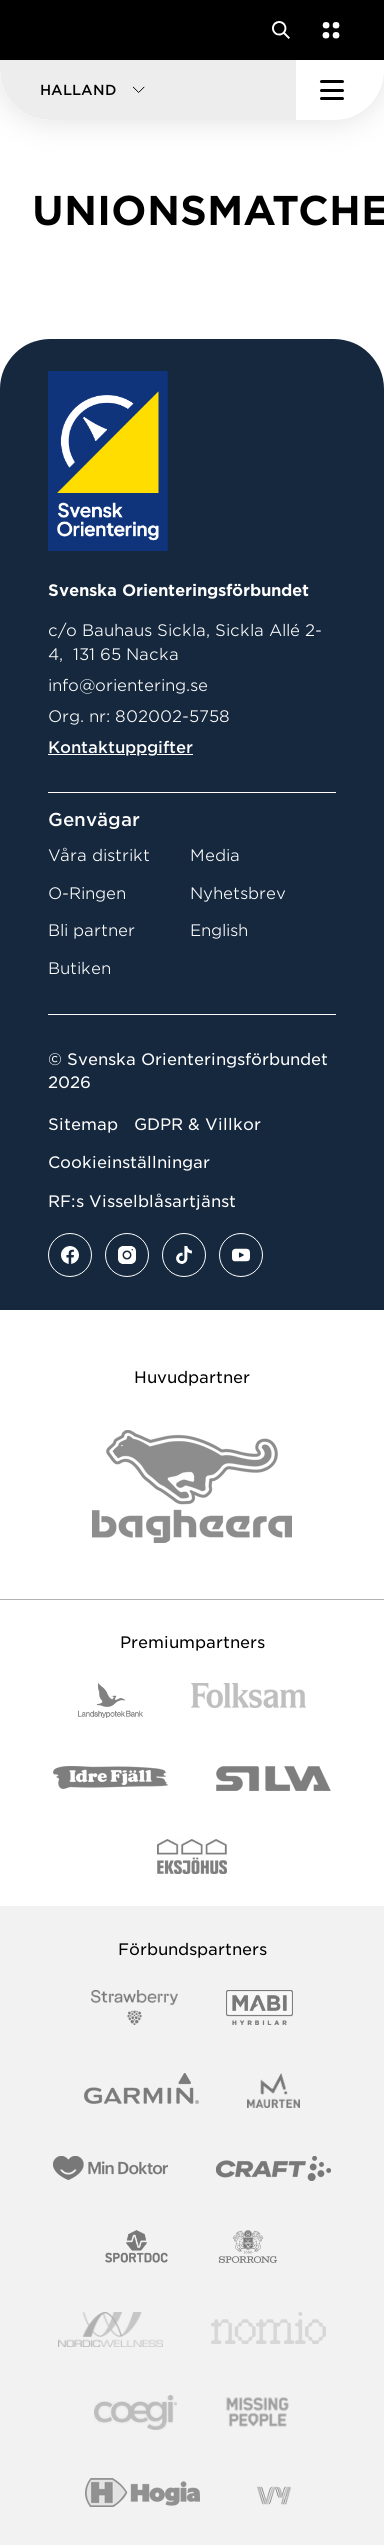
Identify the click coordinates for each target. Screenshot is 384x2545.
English (219, 930)
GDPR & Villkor (197, 1124)
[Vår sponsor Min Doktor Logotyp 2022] (110, 2168)
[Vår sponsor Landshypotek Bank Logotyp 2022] (111, 1700)
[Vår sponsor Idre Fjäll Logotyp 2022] (110, 1778)
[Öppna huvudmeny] (340, 90)
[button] (148, 90)
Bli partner (91, 930)
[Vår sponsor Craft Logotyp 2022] (273, 2168)
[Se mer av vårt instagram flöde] (127, 1255)
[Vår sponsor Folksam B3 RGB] (248, 1700)
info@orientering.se (128, 685)
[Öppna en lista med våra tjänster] (327, 30)
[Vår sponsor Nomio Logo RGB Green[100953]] (268, 2329)
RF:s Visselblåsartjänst (142, 1201)
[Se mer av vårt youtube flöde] (241, 1255)
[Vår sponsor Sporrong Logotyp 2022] (248, 2246)
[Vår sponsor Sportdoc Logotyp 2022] (137, 2246)
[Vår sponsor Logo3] (135, 2412)
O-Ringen (87, 893)
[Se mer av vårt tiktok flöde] (184, 1255)
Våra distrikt (99, 855)
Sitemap (83, 1124)
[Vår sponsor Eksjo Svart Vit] (192, 1856)
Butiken (79, 968)
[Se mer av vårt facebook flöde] (70, 1255)
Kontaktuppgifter (120, 747)
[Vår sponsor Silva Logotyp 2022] (273, 1778)
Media (215, 855)
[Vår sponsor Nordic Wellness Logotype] (111, 2329)
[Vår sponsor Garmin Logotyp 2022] (141, 2090)
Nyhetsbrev (238, 893)
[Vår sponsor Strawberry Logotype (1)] (135, 2007)
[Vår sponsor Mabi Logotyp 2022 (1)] (259, 2007)
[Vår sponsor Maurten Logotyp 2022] (274, 2090)
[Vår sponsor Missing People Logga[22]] (257, 2412)
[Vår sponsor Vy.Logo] (274, 2495)
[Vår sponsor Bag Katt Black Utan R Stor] (192, 1486)
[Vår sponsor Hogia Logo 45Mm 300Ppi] (142, 2495)
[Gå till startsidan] (53, 30)
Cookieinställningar (129, 1162)
